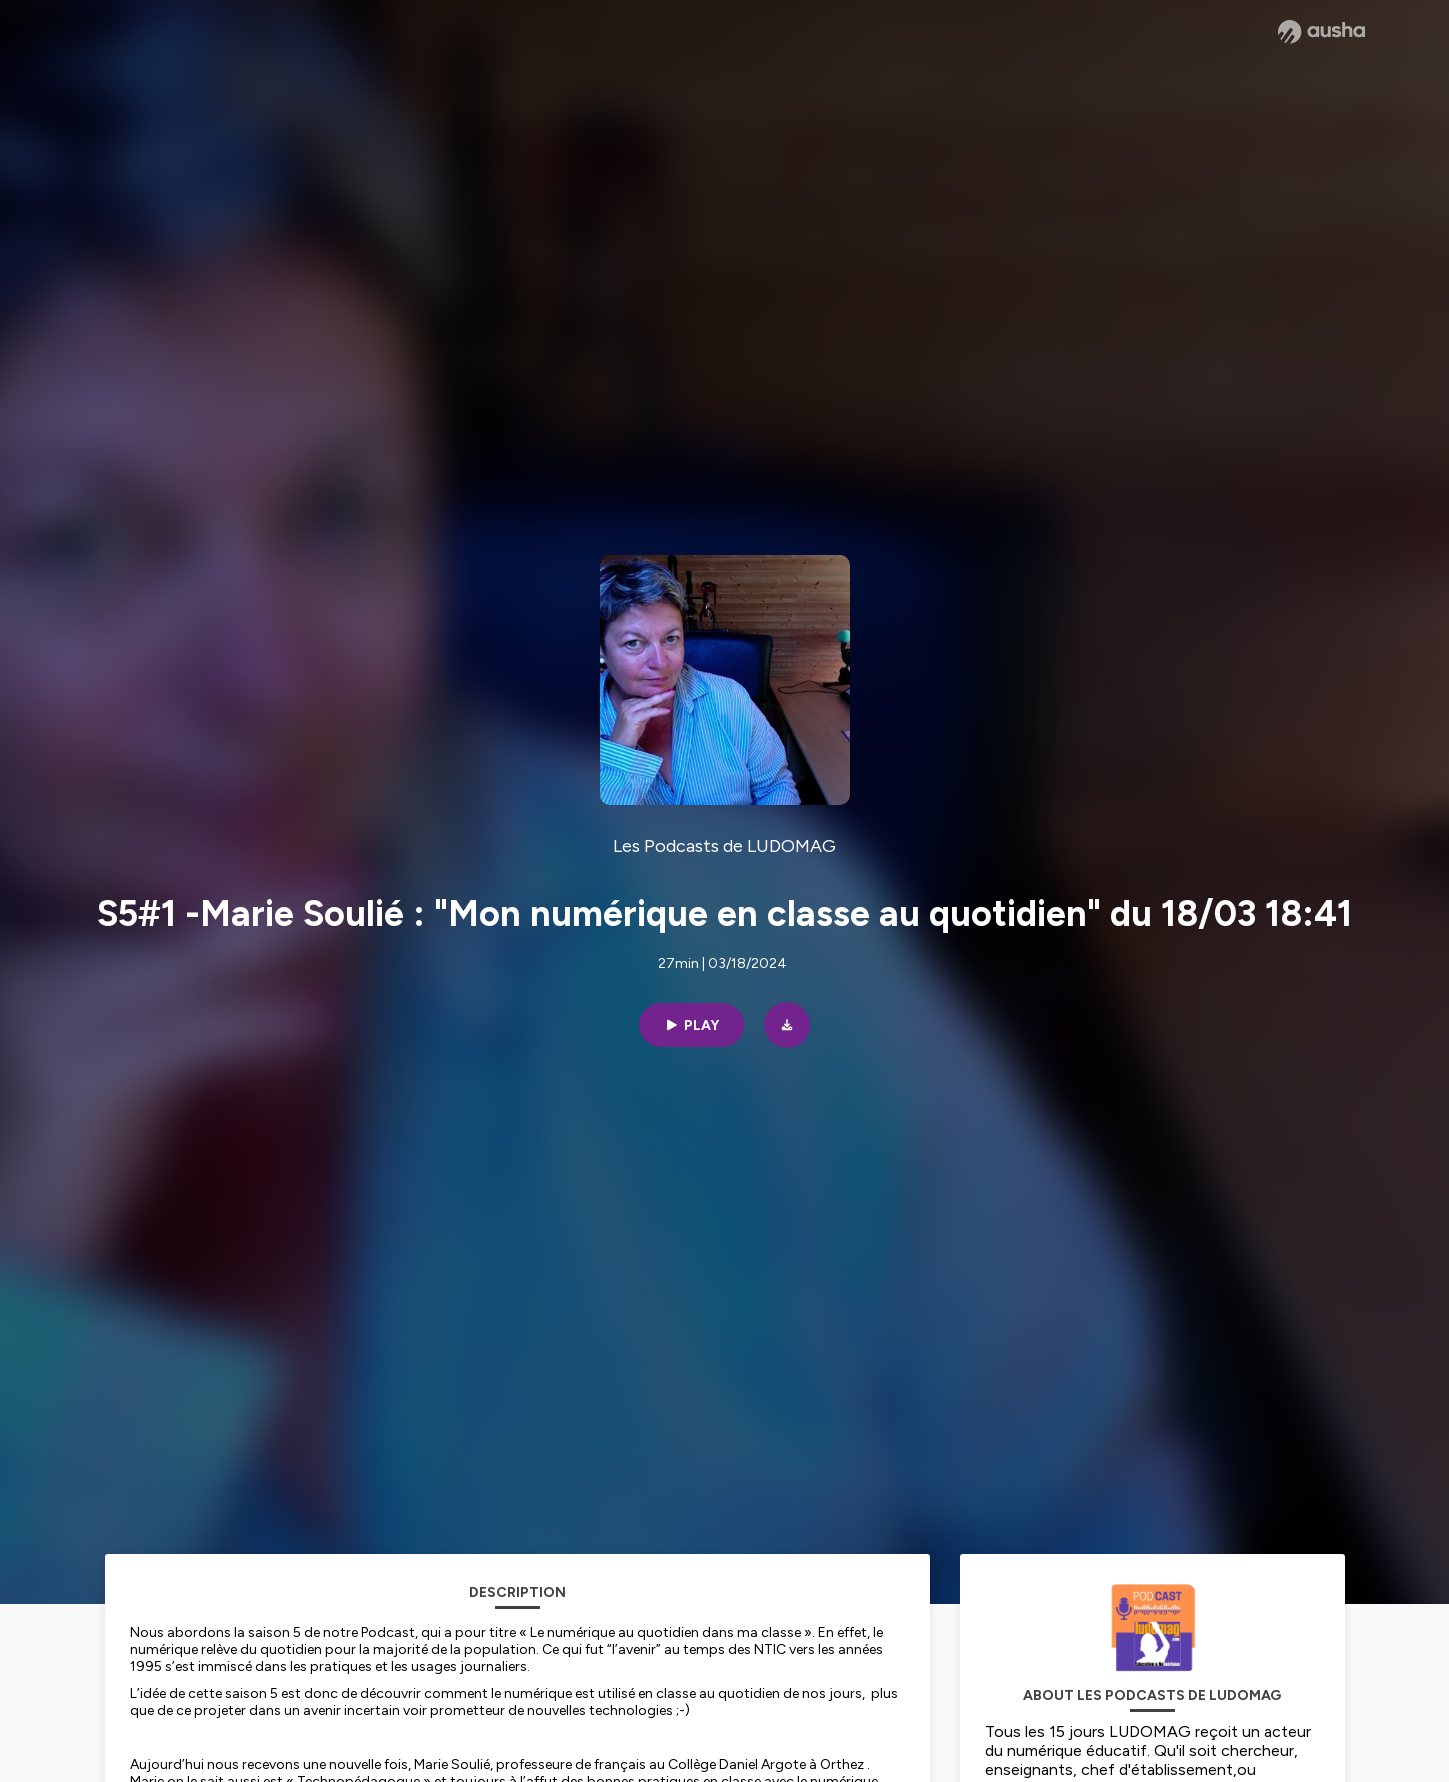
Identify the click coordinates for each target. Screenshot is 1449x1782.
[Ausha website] (1321, 32)
